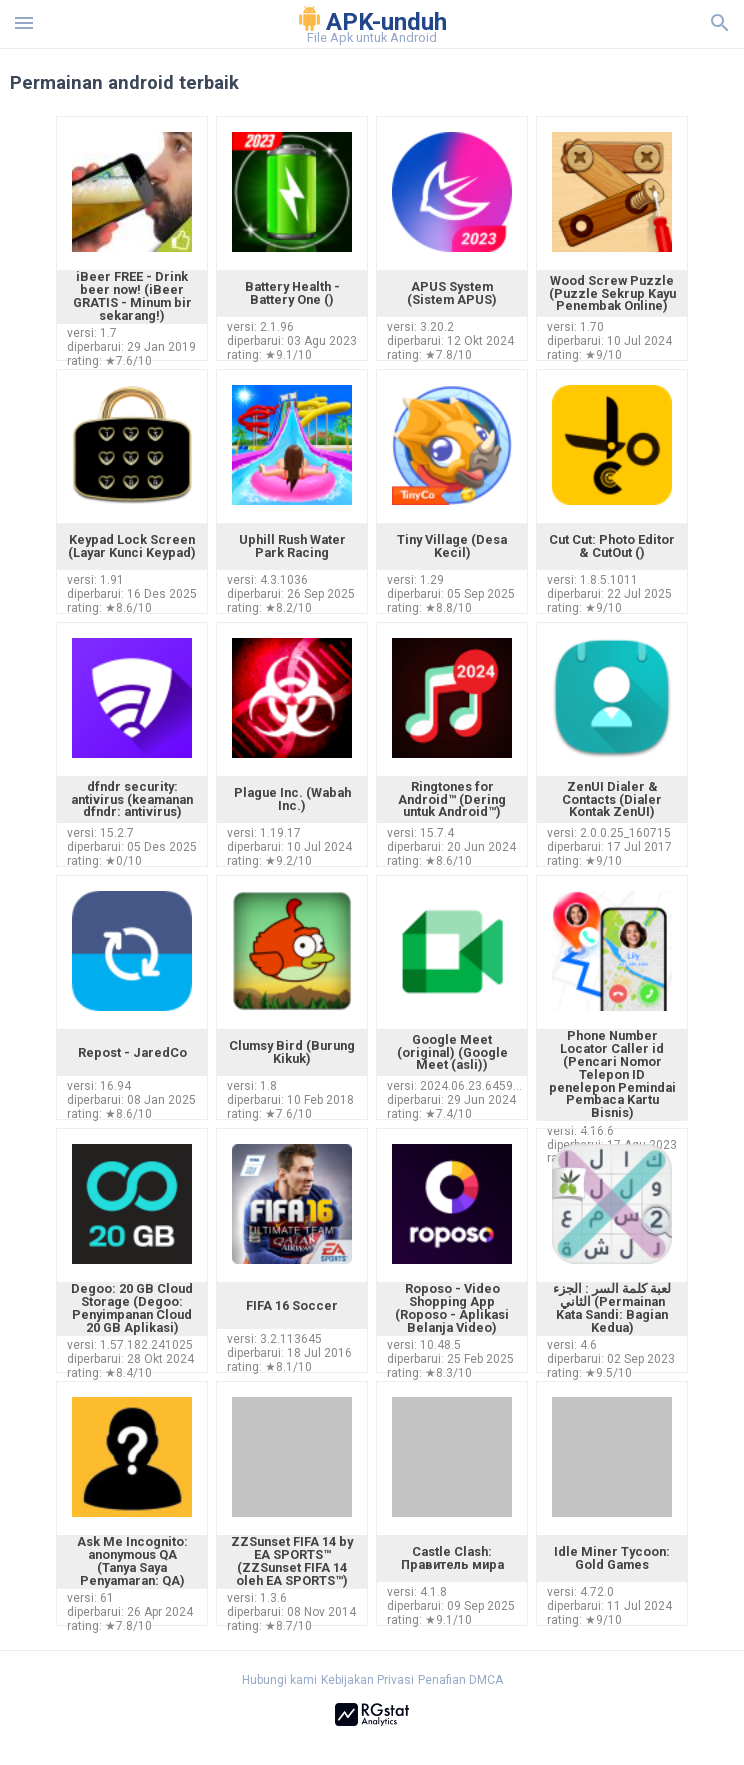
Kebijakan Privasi (367, 1680)
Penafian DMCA (460, 1680)
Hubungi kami (279, 1680)
